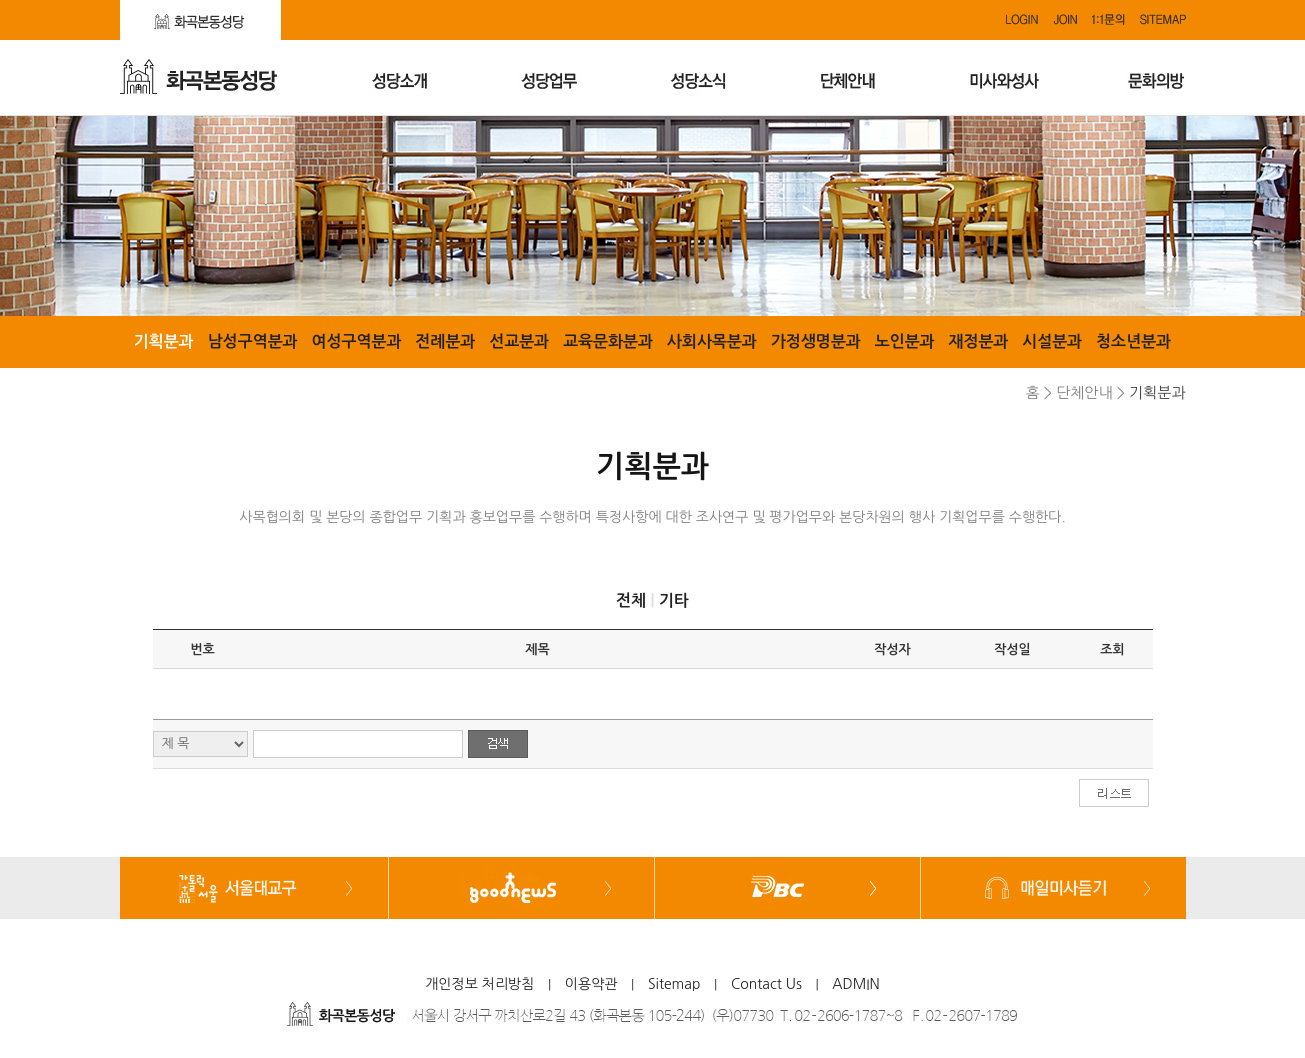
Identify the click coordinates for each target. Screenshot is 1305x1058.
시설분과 (1052, 341)
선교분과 (519, 341)
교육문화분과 (608, 341)
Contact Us (766, 984)
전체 (631, 600)
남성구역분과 (253, 341)
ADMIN (856, 984)
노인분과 (905, 341)
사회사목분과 (712, 341)
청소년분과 (1133, 341)
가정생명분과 (816, 341)
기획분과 (164, 341)
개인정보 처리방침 (479, 984)
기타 (674, 600)
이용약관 (591, 984)
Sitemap (674, 984)
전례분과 (445, 341)
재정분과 (978, 341)
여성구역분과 (356, 341)
